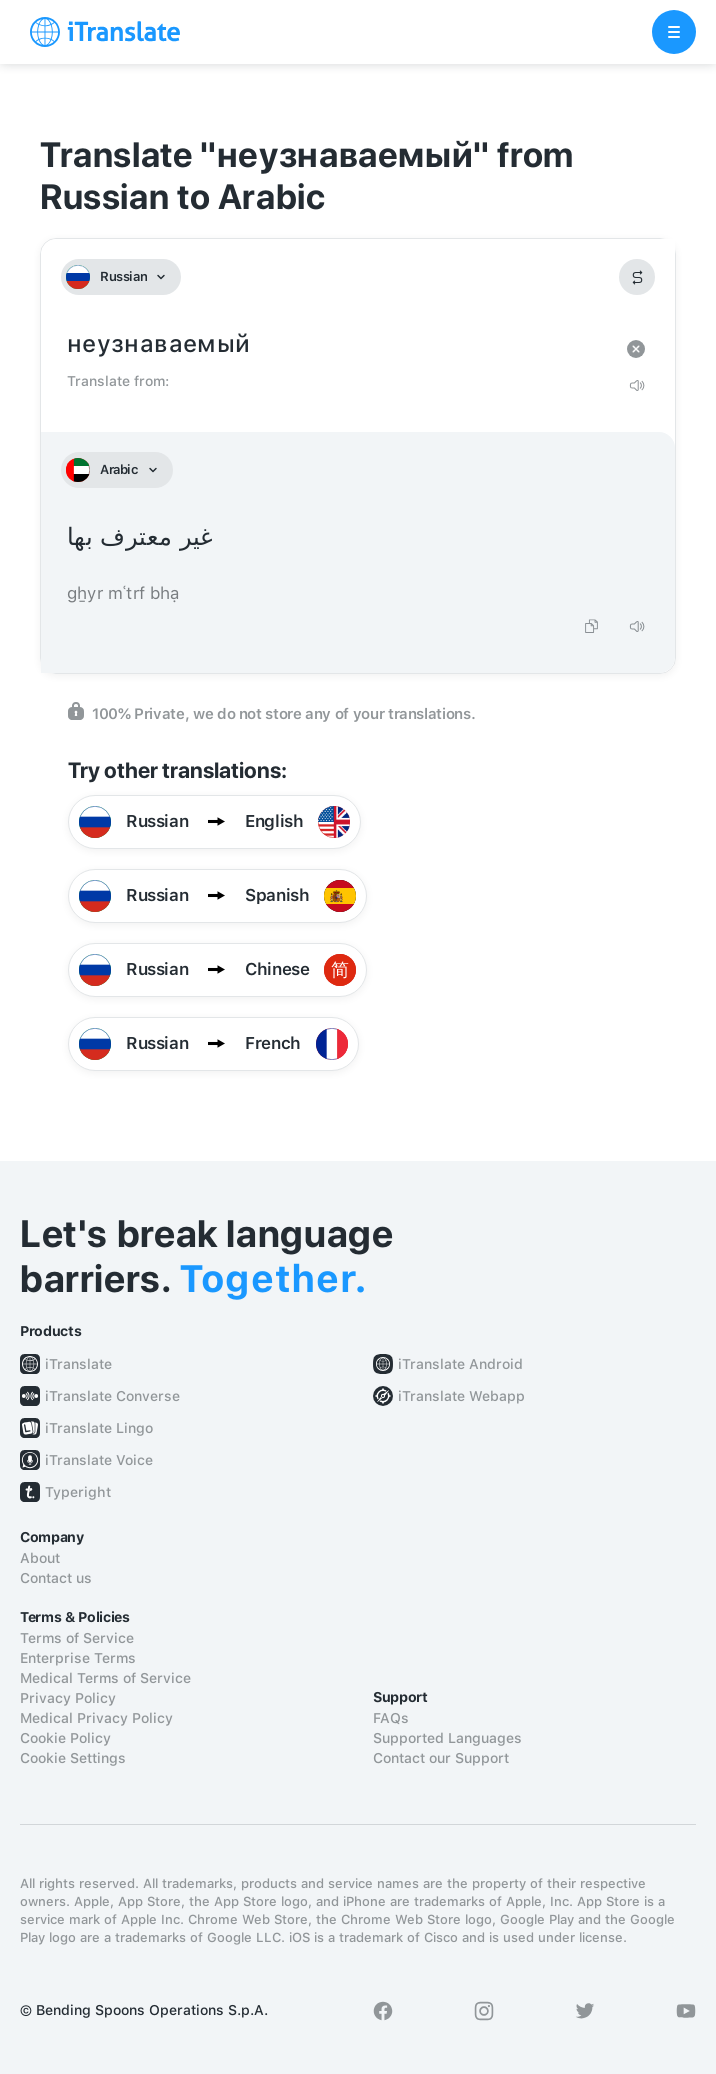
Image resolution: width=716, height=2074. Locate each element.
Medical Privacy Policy (96, 1718)
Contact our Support (441, 1758)
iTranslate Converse (112, 1396)
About (40, 1558)
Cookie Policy (65, 1738)
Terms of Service (77, 1638)
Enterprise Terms (78, 1658)
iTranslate (78, 1364)
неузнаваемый (338, 344)
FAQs (391, 1718)
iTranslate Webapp (461, 1396)
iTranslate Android (460, 1364)
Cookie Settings (73, 1758)
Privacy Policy (68, 1698)
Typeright (78, 1492)
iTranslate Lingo (99, 1428)
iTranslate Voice (99, 1460)
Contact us (56, 1578)
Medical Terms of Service (105, 1678)
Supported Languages (447, 1738)
